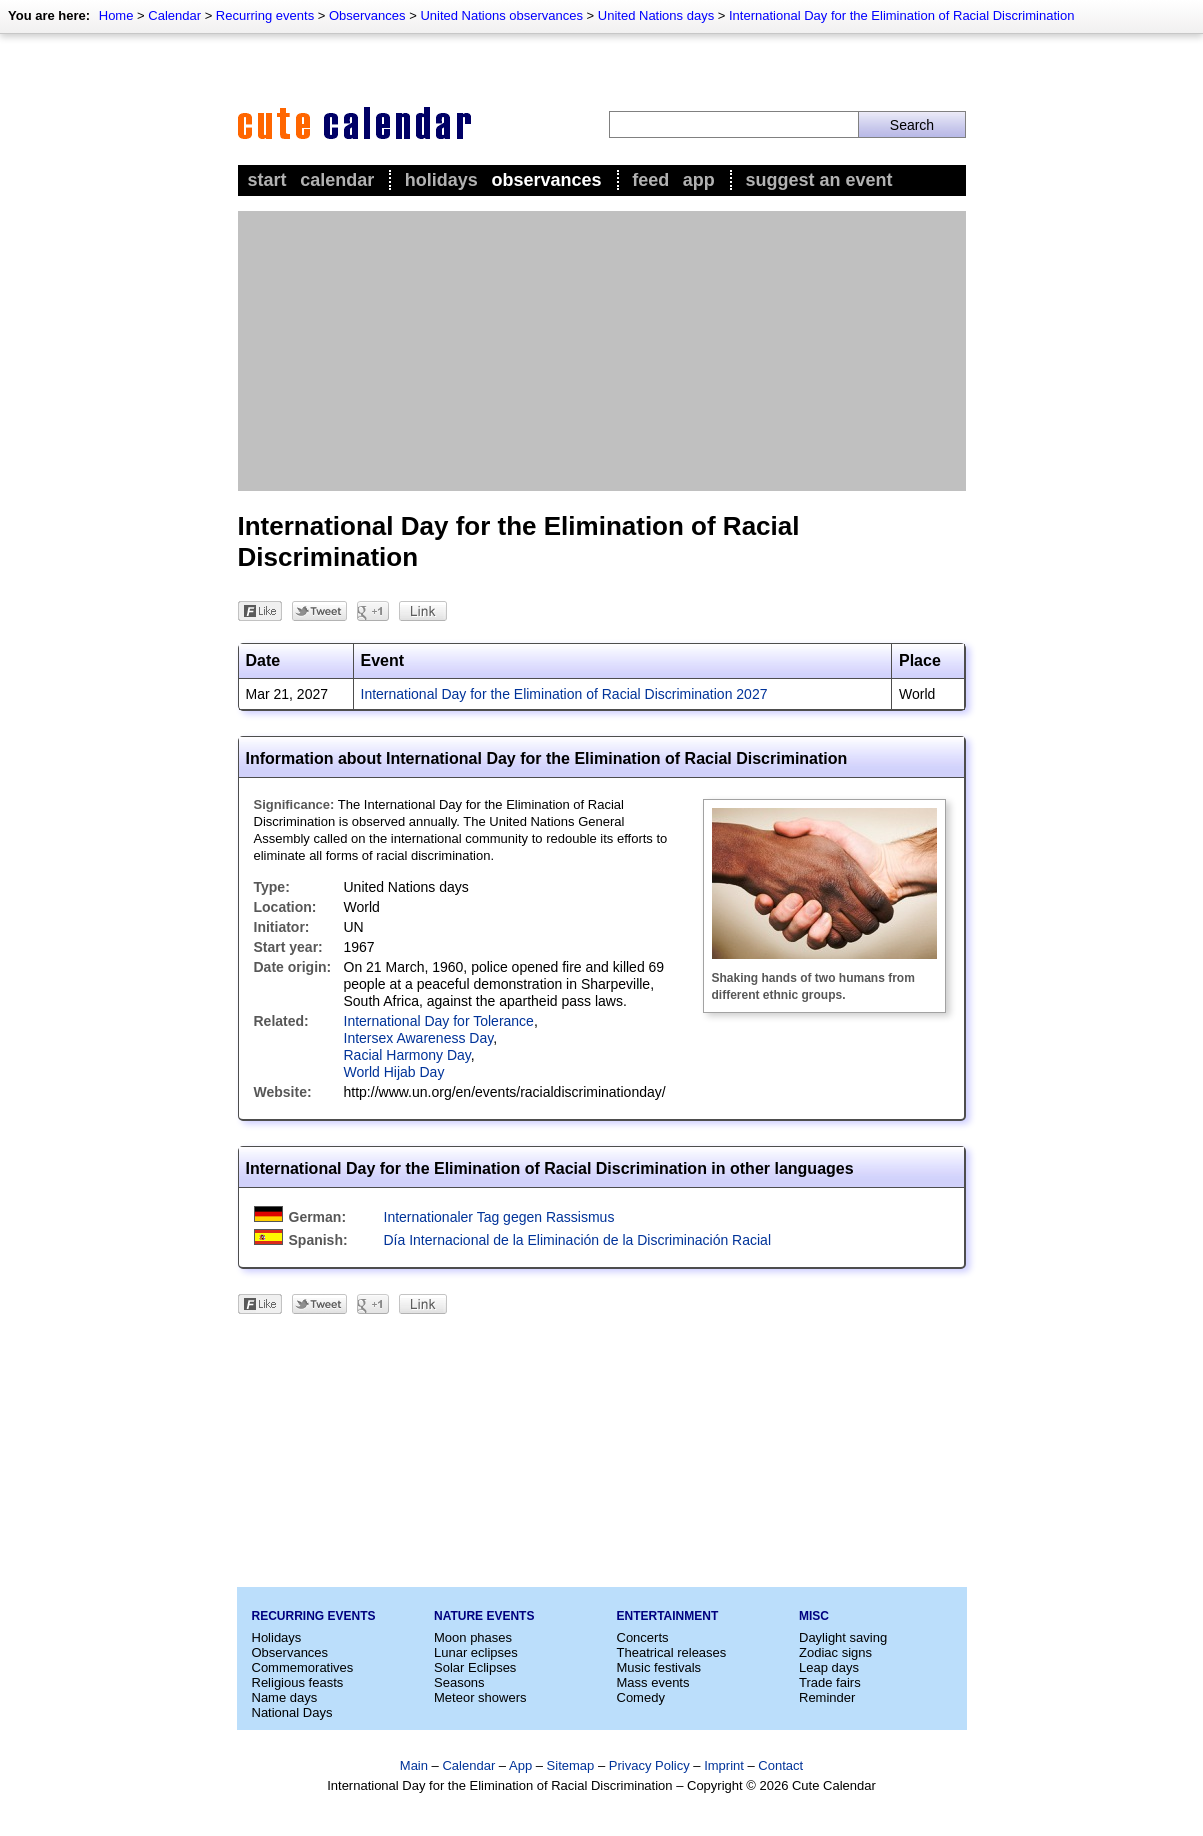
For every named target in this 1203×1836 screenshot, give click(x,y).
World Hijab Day (394, 1072)
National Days (292, 1712)
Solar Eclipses (475, 1667)
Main (414, 1765)
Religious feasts (298, 1682)
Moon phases (473, 1637)
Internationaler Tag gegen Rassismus (499, 1217)
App (699, 180)
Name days (285, 1697)
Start (267, 180)
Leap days (829, 1667)
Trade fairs (830, 1682)
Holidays (441, 180)
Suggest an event (818, 180)
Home (116, 15)
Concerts (643, 1637)
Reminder (827, 1697)
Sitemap (571, 1765)
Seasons (459, 1682)
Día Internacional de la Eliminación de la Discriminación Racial (578, 1240)
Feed (650, 180)
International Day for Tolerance (439, 1021)
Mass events (653, 1682)
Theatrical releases (672, 1652)
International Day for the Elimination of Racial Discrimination (901, 15)
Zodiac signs (835, 1652)
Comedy (641, 1697)
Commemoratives (303, 1667)
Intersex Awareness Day (419, 1038)
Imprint (724, 1765)
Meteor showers (480, 1697)
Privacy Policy (649, 1765)
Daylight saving (843, 1637)
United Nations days (656, 15)
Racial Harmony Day (407, 1055)
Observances (367, 15)
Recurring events (265, 15)
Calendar (174, 15)
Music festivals (659, 1667)
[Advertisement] (602, 351)
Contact (780, 1765)
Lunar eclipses (476, 1652)
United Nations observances (501, 15)
